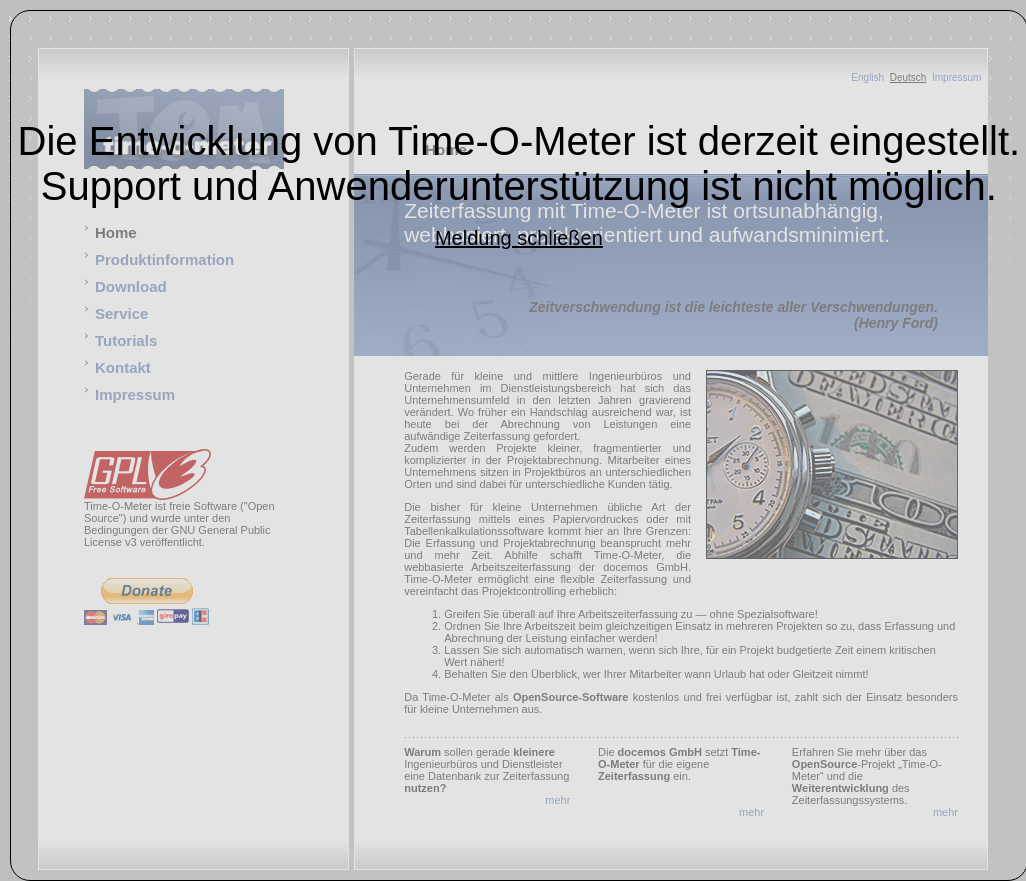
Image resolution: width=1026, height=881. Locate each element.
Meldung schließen (519, 238)
